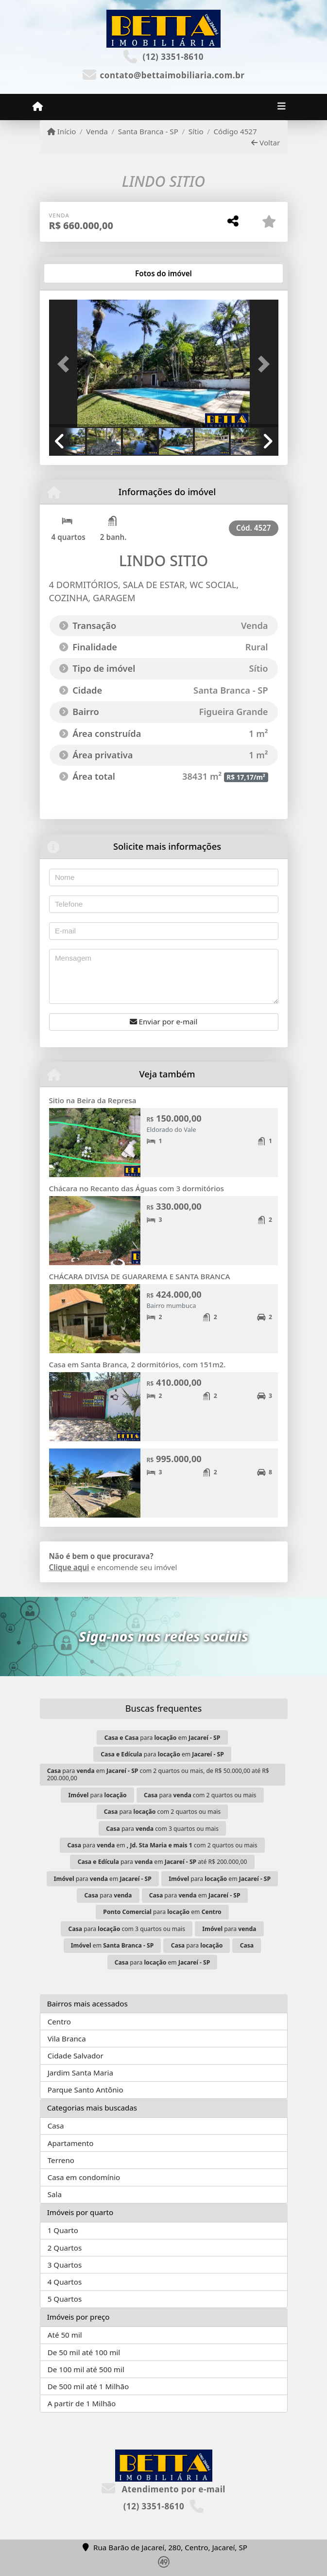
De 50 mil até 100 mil (84, 2352)
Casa (56, 2125)
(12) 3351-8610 (173, 56)
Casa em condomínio (84, 2177)
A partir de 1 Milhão (82, 2403)
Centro (59, 2021)
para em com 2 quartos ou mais (162, 1845)
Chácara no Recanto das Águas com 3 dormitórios (136, 1188)
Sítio (196, 131)
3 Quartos (65, 2265)
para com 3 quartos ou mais (162, 1829)
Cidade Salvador (75, 2055)
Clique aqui (69, 1567)
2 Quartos (65, 2248)
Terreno (61, 2160)
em (112, 1945)
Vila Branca (67, 2038)
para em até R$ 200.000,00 (162, 1862)
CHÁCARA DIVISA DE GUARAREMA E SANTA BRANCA (139, 1276)
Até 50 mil (65, 2335)
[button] (66, 364)
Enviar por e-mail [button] (164, 1021)
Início (61, 131)
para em (162, 1738)
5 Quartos (65, 2299)
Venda (97, 131)
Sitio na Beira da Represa (93, 1100)
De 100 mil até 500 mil (86, 2369)
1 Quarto (63, 2230)
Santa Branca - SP (148, 131)
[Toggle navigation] (281, 107)
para (98, 1795)
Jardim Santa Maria (80, 2072)
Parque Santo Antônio (85, 2089)
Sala (55, 2194)
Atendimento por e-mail (163, 2489)
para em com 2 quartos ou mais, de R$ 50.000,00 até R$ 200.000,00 (158, 1774)
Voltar (265, 142)
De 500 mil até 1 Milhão (88, 2386)
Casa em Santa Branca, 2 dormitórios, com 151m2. (137, 1364)
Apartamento (71, 2143)
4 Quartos (65, 2282)
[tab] (80, 273)
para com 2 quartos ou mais (200, 1795)
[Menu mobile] (38, 106)
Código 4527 (235, 131)
